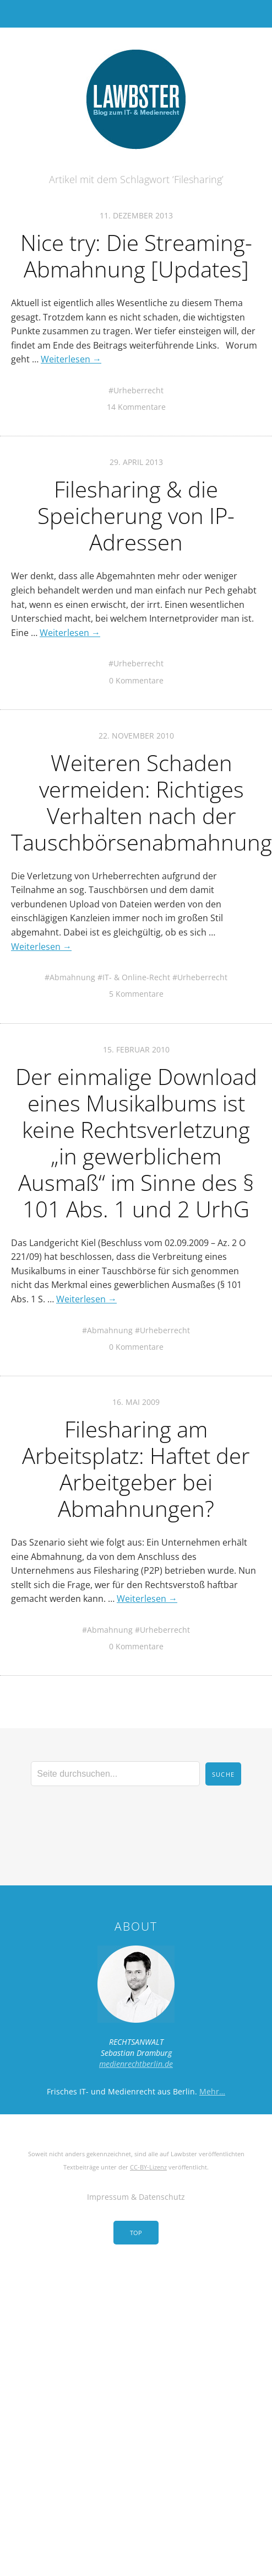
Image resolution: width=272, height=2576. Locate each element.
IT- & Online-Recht (136, 977)
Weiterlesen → (71, 359)
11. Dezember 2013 (136, 215)
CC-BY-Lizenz (148, 2167)
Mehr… (212, 2091)
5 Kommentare (136, 993)
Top (136, 2232)
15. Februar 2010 (136, 1049)
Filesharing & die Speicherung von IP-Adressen (136, 515)
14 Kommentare (136, 407)
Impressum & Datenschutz (136, 2197)
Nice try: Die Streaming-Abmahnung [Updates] (136, 255)
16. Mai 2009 (136, 1402)
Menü (136, 14)
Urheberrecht (138, 390)
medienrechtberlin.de (136, 2064)
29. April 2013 (136, 462)
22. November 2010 (136, 735)
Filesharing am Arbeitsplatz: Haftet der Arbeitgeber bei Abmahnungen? (136, 1469)
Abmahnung (72, 977)
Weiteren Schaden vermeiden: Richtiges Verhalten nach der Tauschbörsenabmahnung (141, 802)
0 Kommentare (136, 680)
